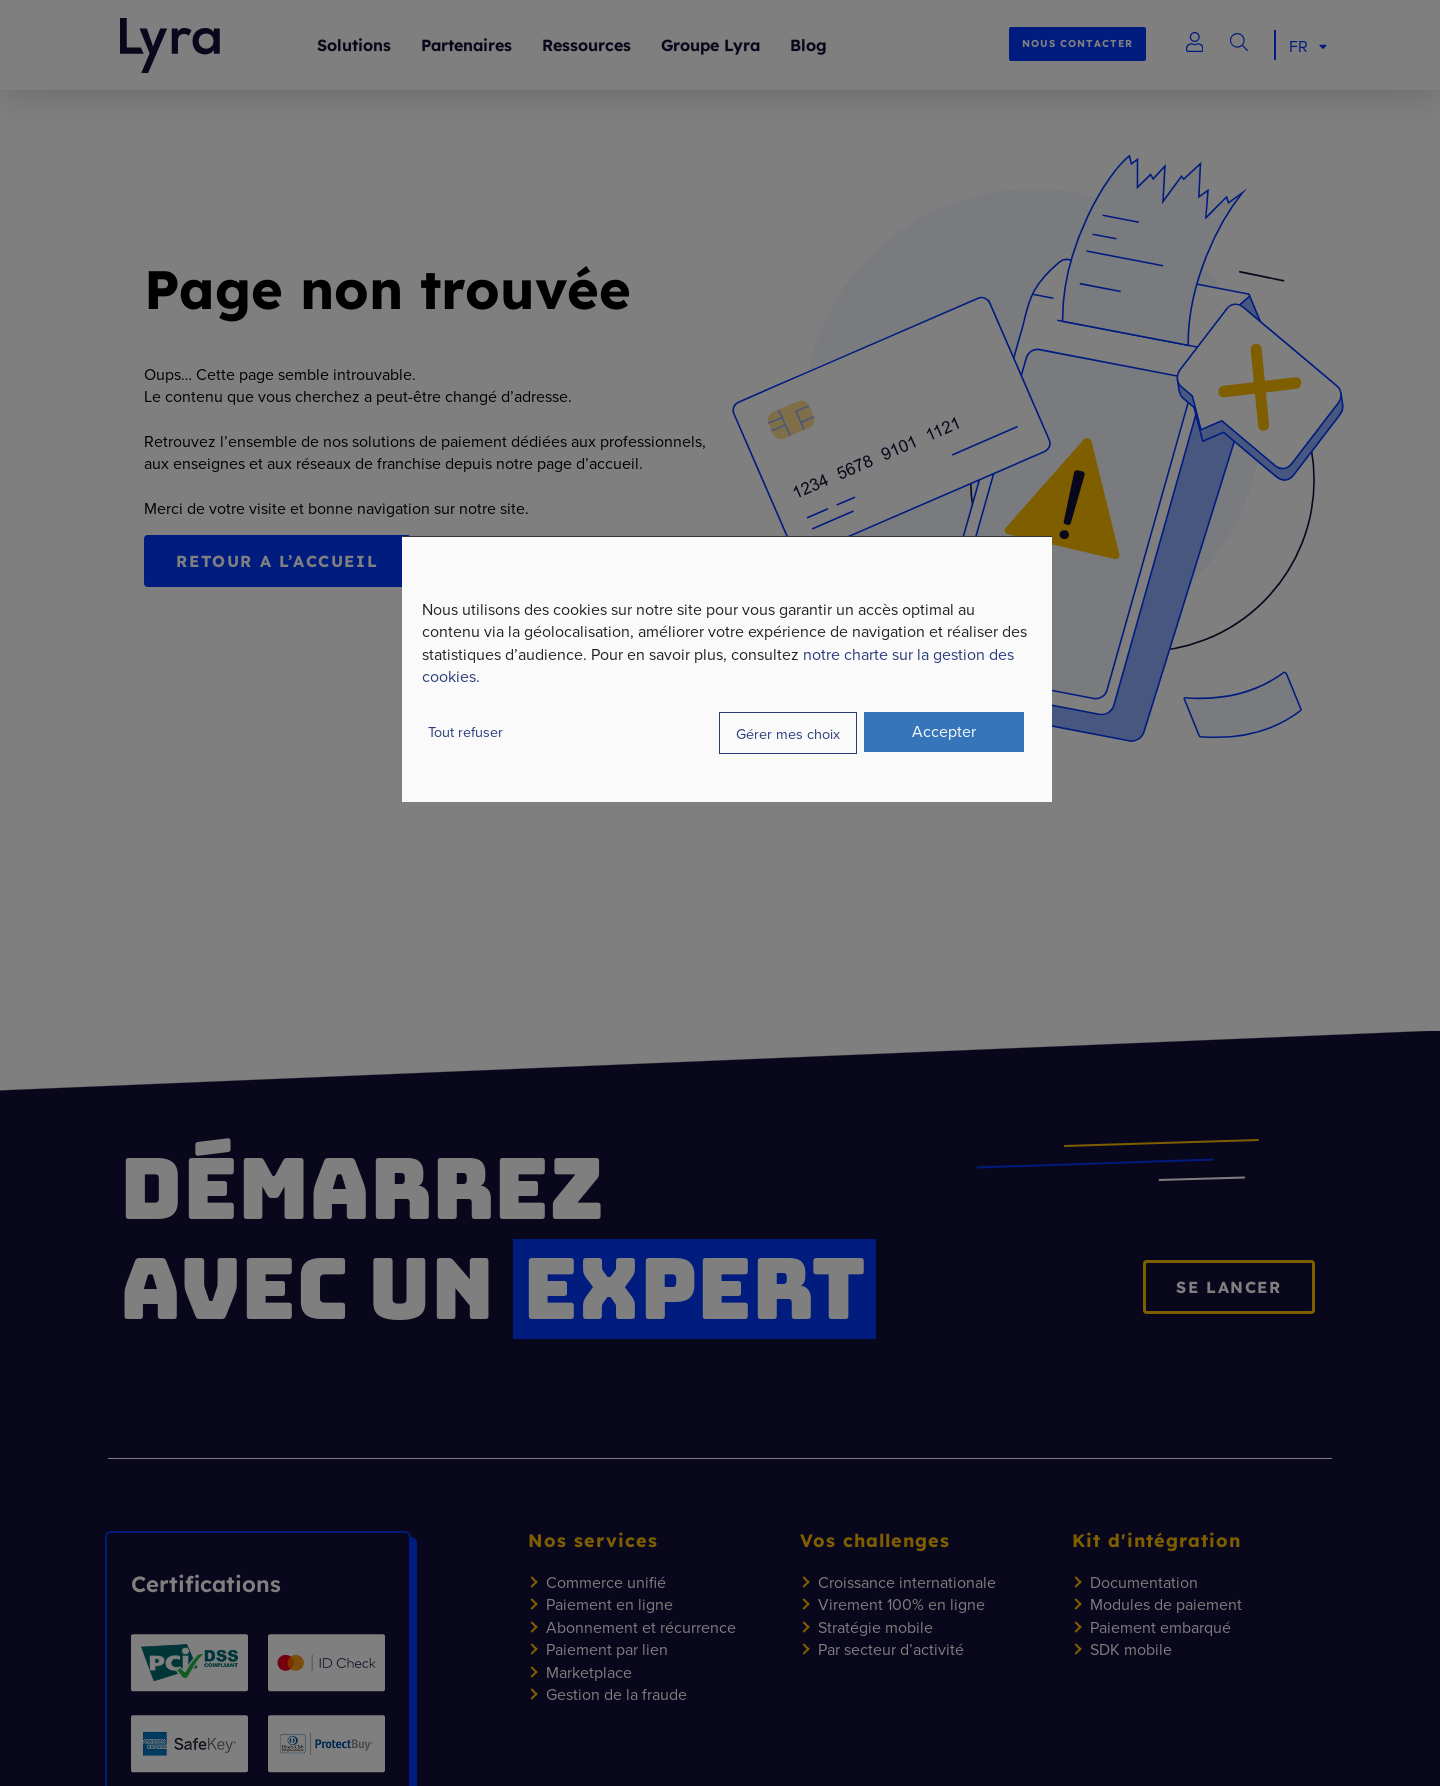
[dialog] (727, 669)
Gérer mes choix (788, 732)
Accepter (944, 731)
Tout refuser (465, 731)
